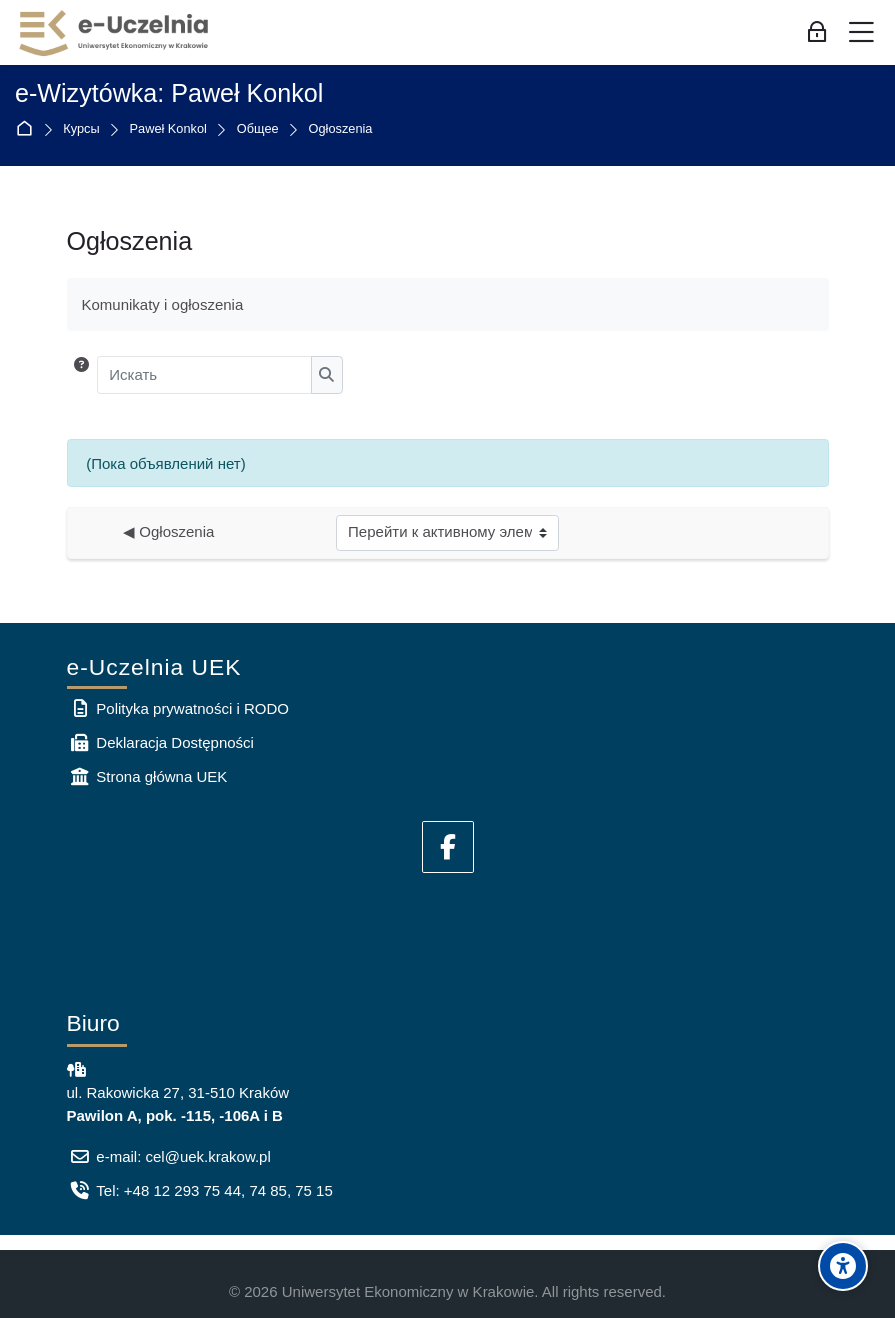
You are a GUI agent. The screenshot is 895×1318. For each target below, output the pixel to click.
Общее (258, 129)
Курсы (81, 129)
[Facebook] (448, 847)
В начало (28, 129)
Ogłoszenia (341, 129)
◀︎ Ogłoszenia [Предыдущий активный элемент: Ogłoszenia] (168, 531)
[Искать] (204, 375)
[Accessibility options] (843, 1266)
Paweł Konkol (168, 129)
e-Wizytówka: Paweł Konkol (169, 93)
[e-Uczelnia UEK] (115, 33)
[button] (81, 375)
